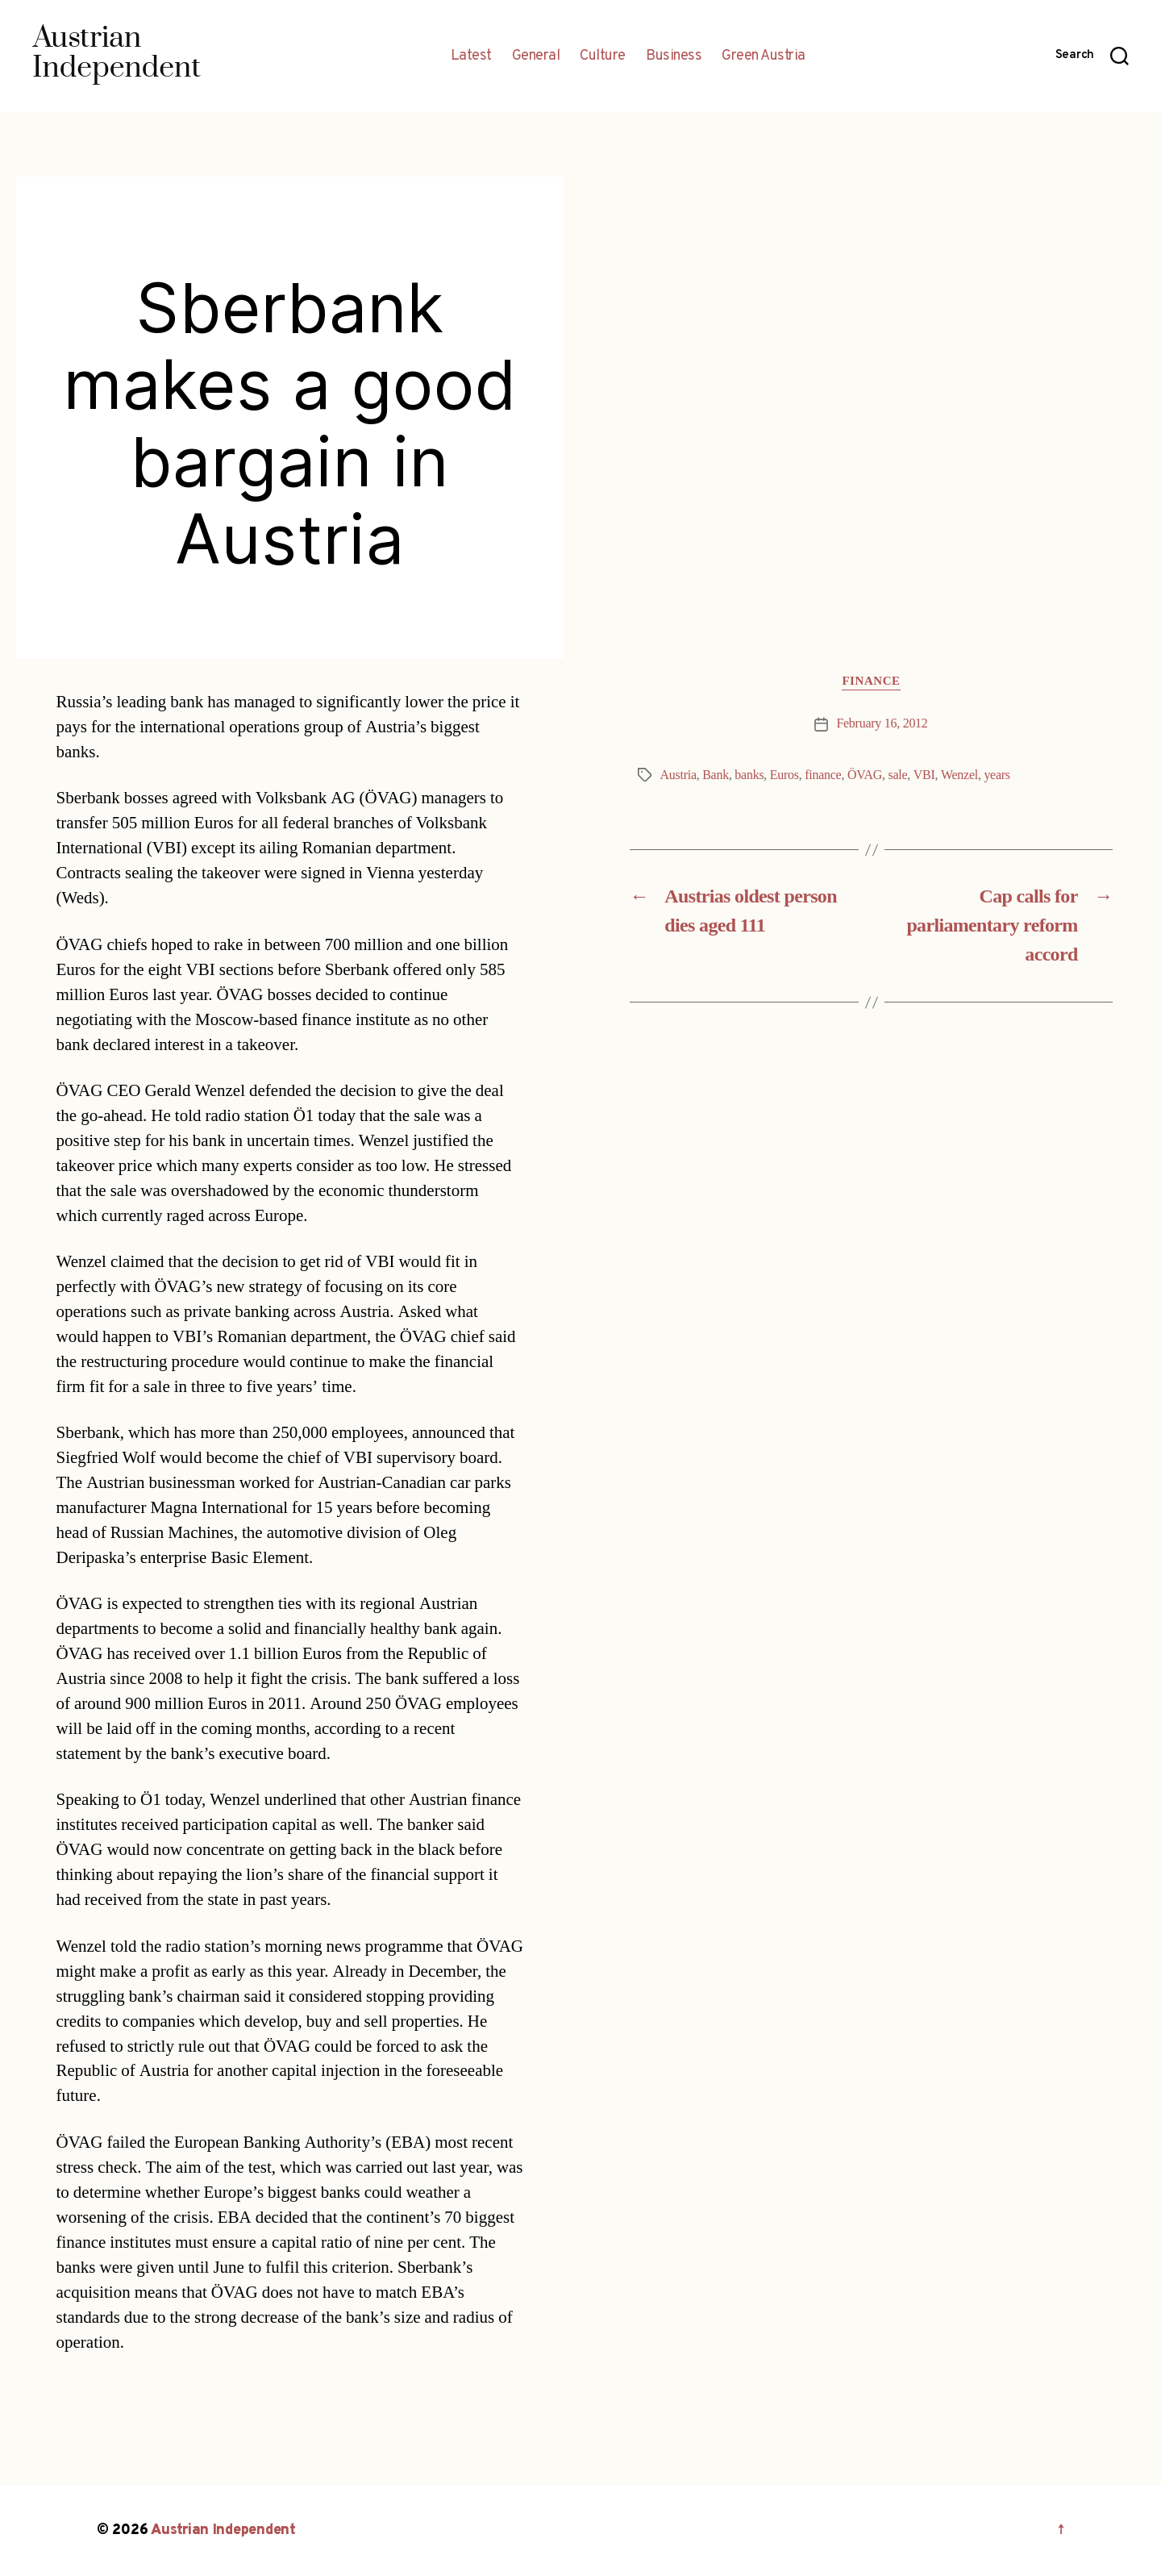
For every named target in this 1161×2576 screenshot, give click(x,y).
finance (823, 775)
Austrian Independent (223, 2530)
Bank (715, 775)
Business (673, 56)
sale (897, 775)
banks (749, 775)
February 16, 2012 (881, 723)
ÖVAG (864, 775)
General (536, 56)
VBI (924, 775)
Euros (784, 775)
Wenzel (959, 775)
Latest (471, 56)
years (996, 775)
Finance (871, 681)
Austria (678, 775)
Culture (603, 56)
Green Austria (763, 56)
